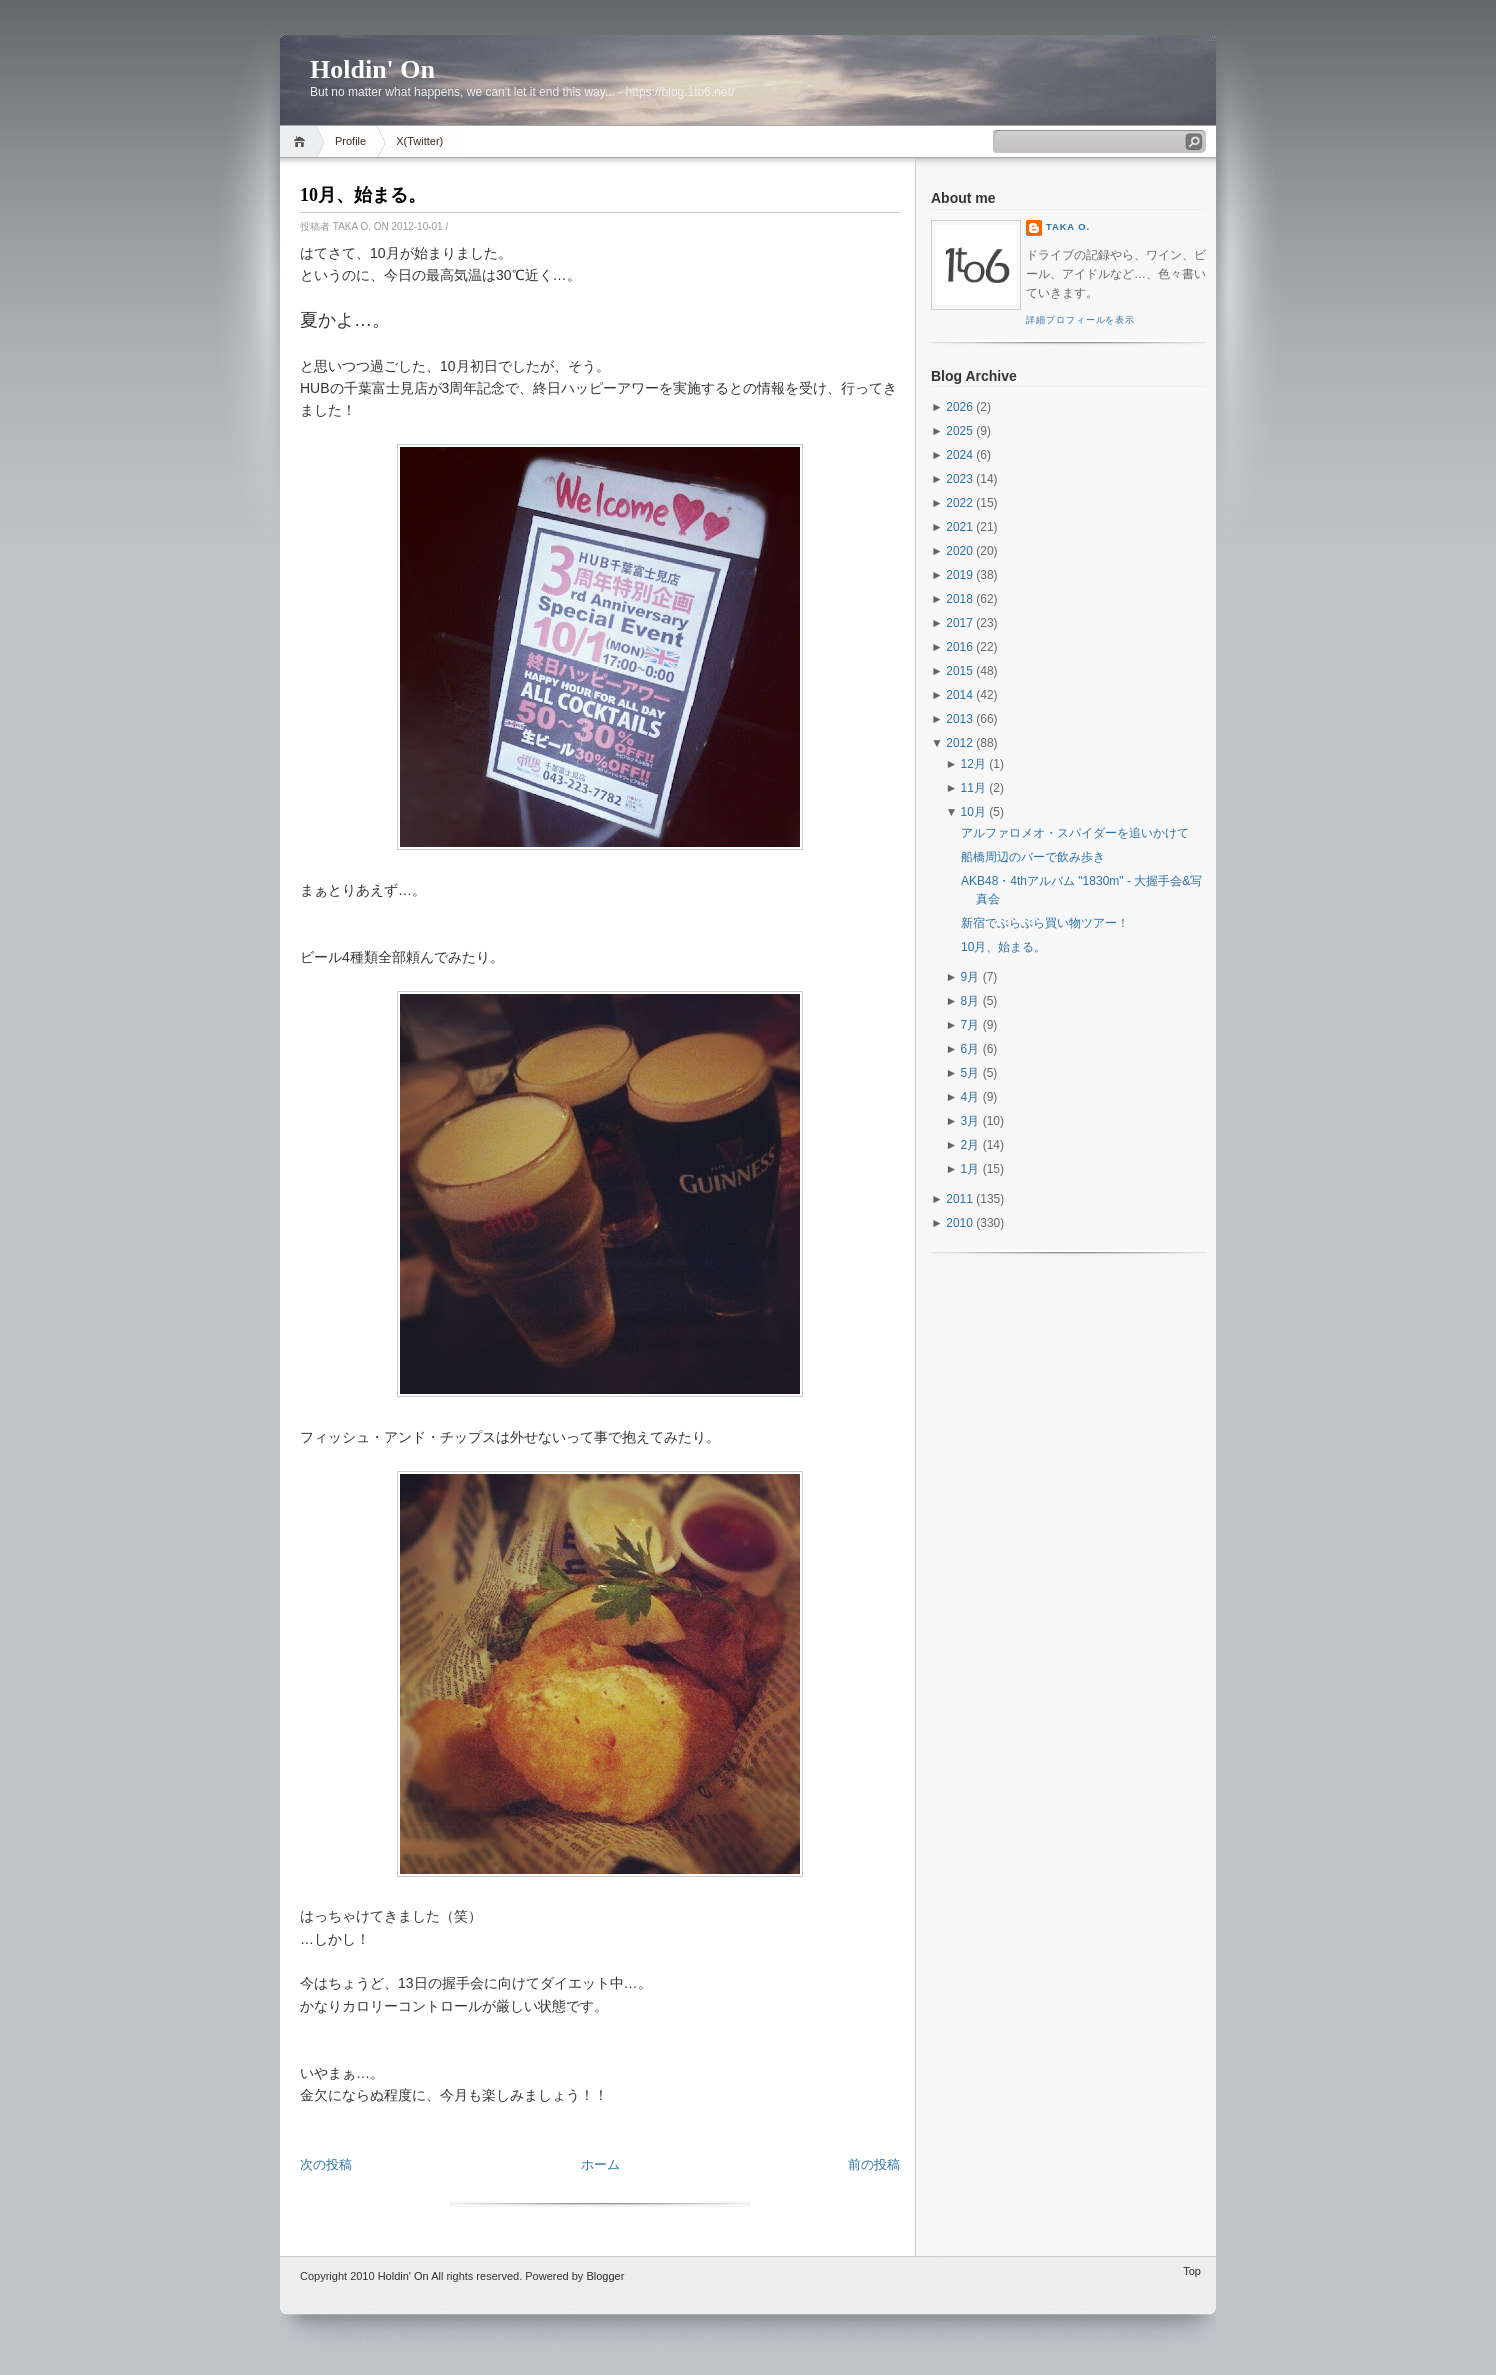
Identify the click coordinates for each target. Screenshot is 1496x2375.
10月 (973, 812)
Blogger (605, 2276)
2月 (970, 1145)
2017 (959, 623)
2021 (959, 527)
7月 (970, 1025)
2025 (959, 431)
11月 (973, 788)
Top (1192, 2271)
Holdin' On (372, 69)
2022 (959, 503)
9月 (970, 977)
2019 (959, 575)
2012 (959, 743)
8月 (970, 1001)
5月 (970, 1073)
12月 (973, 764)
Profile (350, 141)
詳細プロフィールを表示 (1080, 320)
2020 (959, 551)
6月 (970, 1049)
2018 (959, 599)
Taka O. (1068, 227)
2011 (959, 1199)
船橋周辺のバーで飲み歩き (1033, 857)
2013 (959, 719)
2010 (959, 1223)
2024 (959, 455)
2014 (959, 695)
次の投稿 (326, 2164)
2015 (959, 671)
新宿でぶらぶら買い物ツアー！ (1045, 923)
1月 (970, 1169)
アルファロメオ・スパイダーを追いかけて (1075, 833)
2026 (959, 407)
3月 (970, 1121)
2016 (959, 647)
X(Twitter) (419, 141)
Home (302, 141)
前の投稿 (874, 2164)
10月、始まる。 (363, 195)
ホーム (600, 2164)
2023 (959, 479)
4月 (970, 1097)
